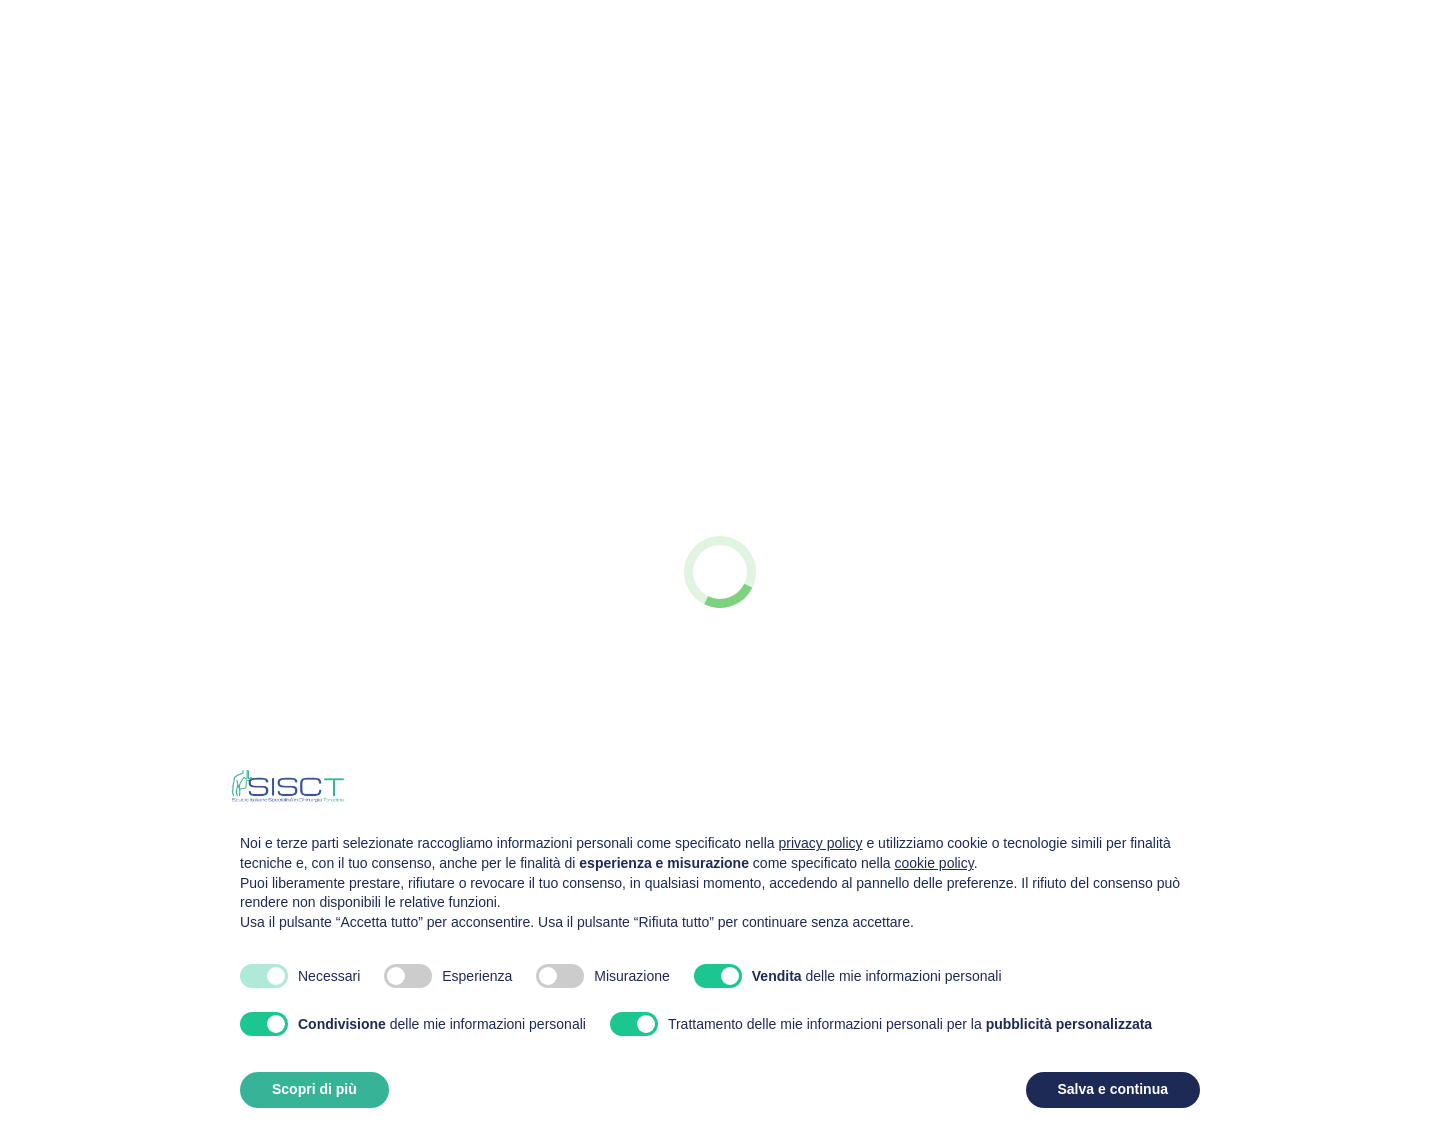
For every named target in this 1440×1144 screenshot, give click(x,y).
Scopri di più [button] (314, 1089)
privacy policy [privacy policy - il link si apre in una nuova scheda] (821, 843)
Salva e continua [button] (1113, 1089)
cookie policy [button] (934, 863)
